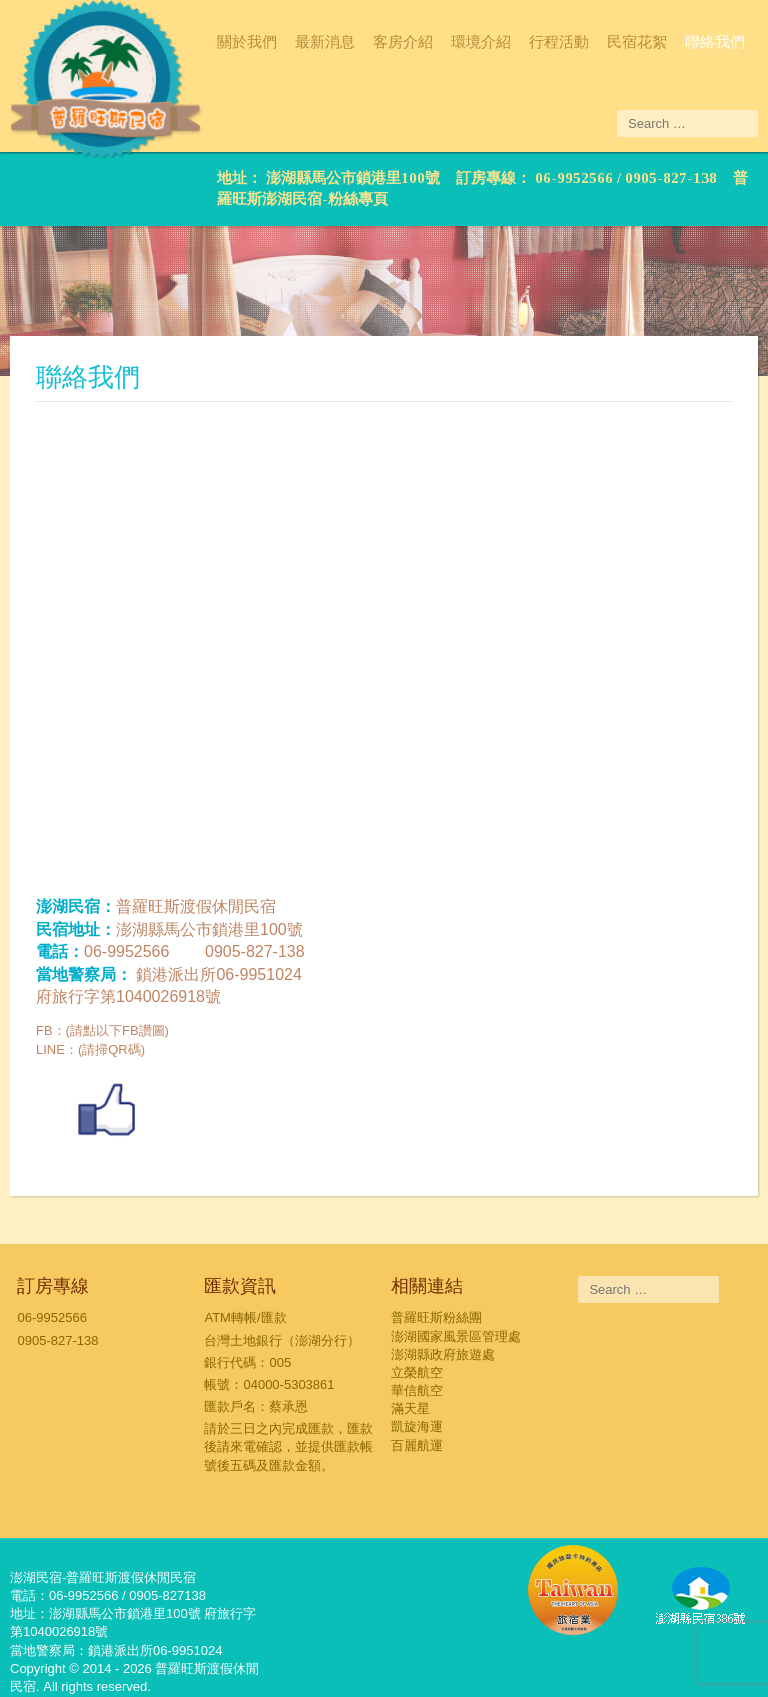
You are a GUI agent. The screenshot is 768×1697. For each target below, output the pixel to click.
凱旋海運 (417, 1426)
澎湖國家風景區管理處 (456, 1336)
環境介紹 (481, 42)
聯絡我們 (715, 42)
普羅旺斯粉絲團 (436, 1317)
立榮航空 (417, 1372)
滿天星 (410, 1408)
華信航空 (417, 1390)
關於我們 (247, 42)
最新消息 (325, 42)
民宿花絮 (637, 42)
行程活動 (559, 42)
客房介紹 (403, 42)
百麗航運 (417, 1445)
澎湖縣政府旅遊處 (443, 1354)
